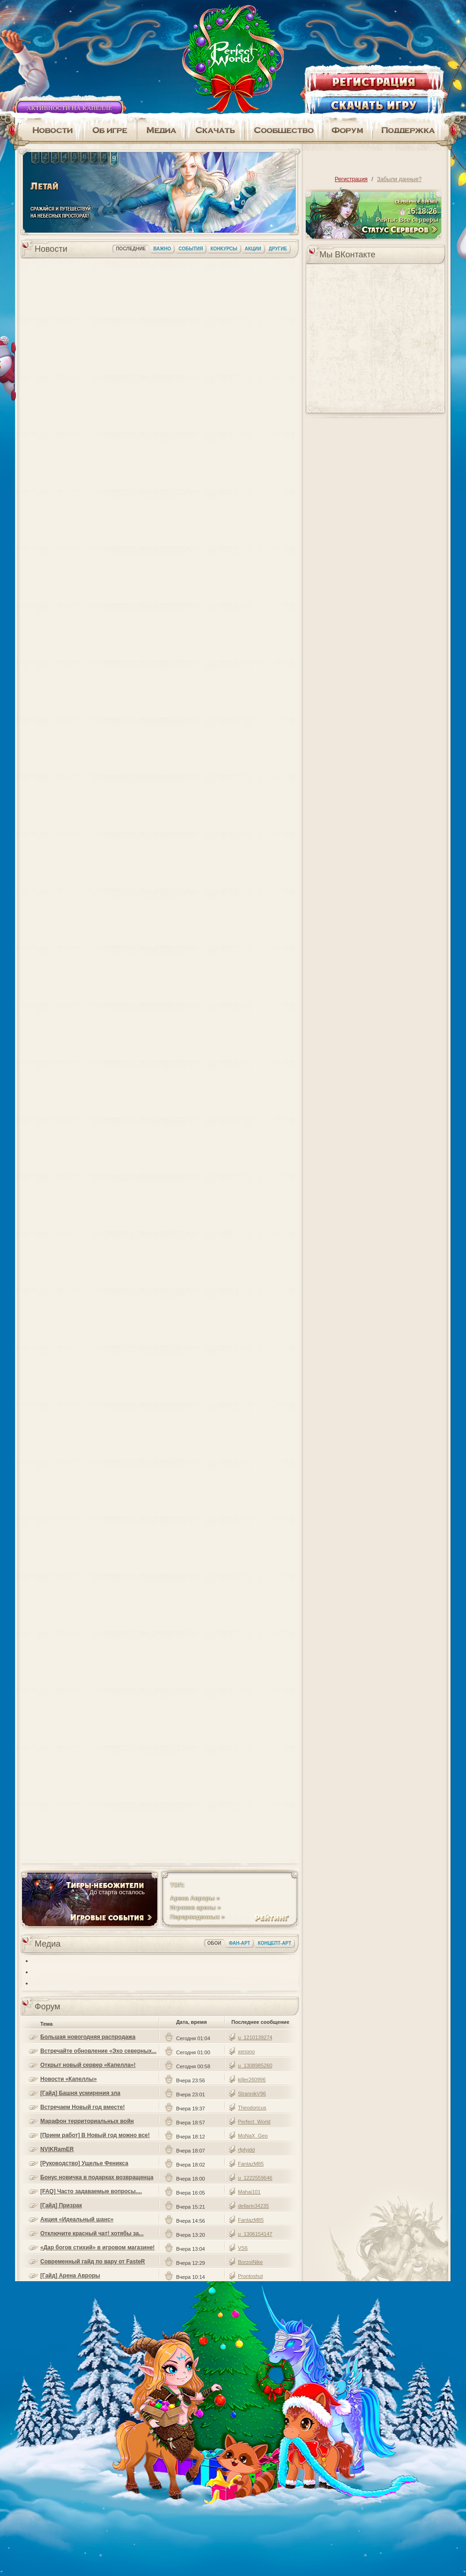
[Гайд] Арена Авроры (70, 2275)
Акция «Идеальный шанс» (77, 2219)
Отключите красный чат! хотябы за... (92, 2233)
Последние (131, 248)
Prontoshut (250, 2276)
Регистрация (351, 179)
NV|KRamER (57, 2149)
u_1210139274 (255, 2037)
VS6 (243, 2248)
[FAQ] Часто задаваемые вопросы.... (91, 2191)
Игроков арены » (195, 1907)
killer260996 (252, 2079)
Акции (253, 248)
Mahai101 (249, 2192)
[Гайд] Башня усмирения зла (80, 2093)
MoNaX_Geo (253, 2135)
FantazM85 (251, 2164)
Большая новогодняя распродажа (87, 2037)
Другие (278, 248)
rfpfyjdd (246, 2150)
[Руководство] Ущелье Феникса (84, 2163)
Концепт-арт (274, 1943)
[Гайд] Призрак (61, 2205)
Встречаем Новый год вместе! (82, 2107)
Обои (214, 1943)
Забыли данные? (399, 179)
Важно (162, 248)
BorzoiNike (250, 2262)
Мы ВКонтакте (347, 254)
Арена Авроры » (195, 1898)
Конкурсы (223, 248)
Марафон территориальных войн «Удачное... (87, 2121)
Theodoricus (252, 2107)
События (190, 248)
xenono (246, 2051)
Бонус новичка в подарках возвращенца (96, 2177)
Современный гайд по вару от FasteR (92, 2261)
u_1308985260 (255, 2065)
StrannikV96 (252, 2093)
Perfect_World (254, 2121)
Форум (47, 2006)
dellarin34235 (253, 2206)
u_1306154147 (255, 2234)
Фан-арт (239, 1943)
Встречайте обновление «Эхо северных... (98, 2051)
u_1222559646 (255, 2178)
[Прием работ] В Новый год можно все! (95, 2135)
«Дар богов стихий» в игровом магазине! (97, 2247)
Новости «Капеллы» (68, 2079)
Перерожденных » (197, 1916)
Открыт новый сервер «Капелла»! (87, 2065)
